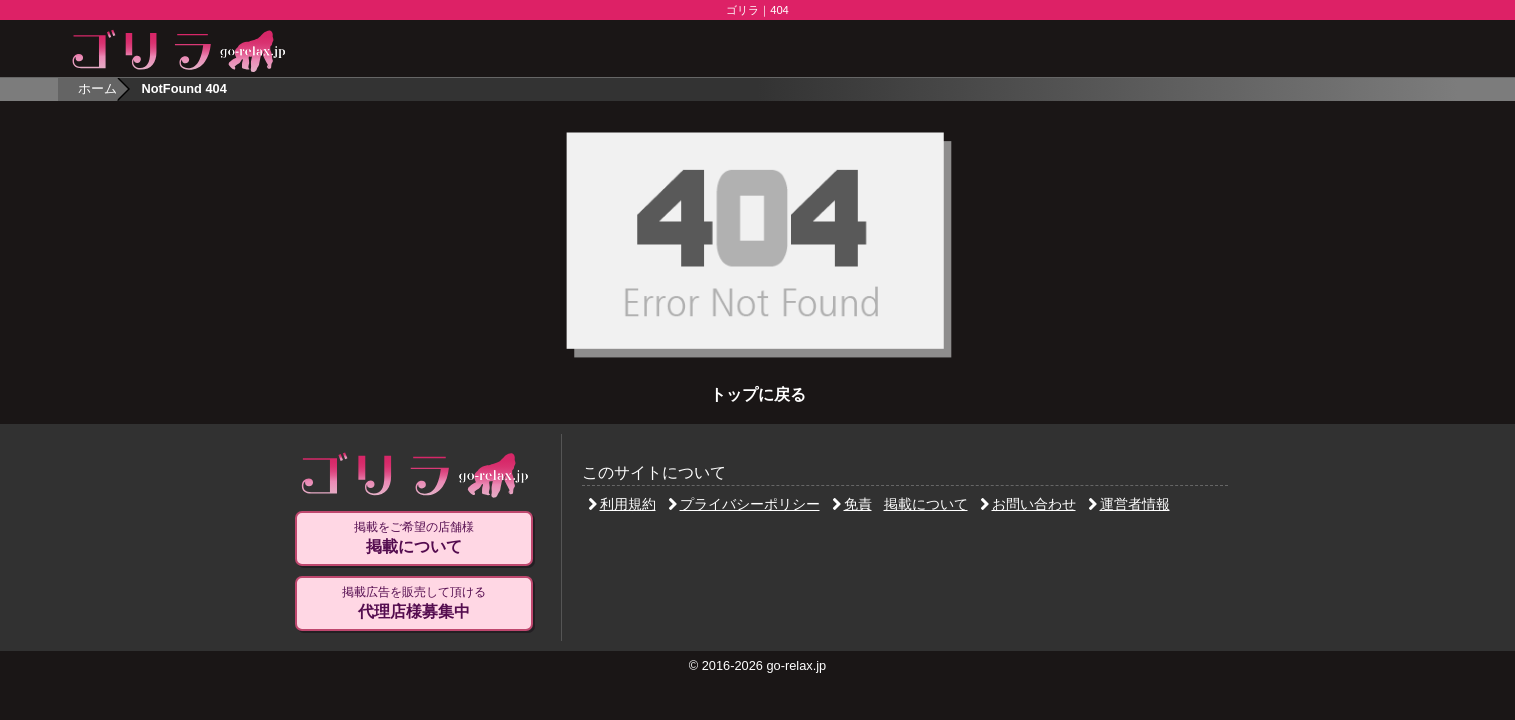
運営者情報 (1129, 504)
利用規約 (622, 504)
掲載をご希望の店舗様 (414, 538)
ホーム (97, 88)
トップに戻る (758, 394)
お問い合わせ (1028, 504)
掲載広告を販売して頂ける (414, 603)
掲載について (926, 504)
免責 (852, 504)
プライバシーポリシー (744, 504)
